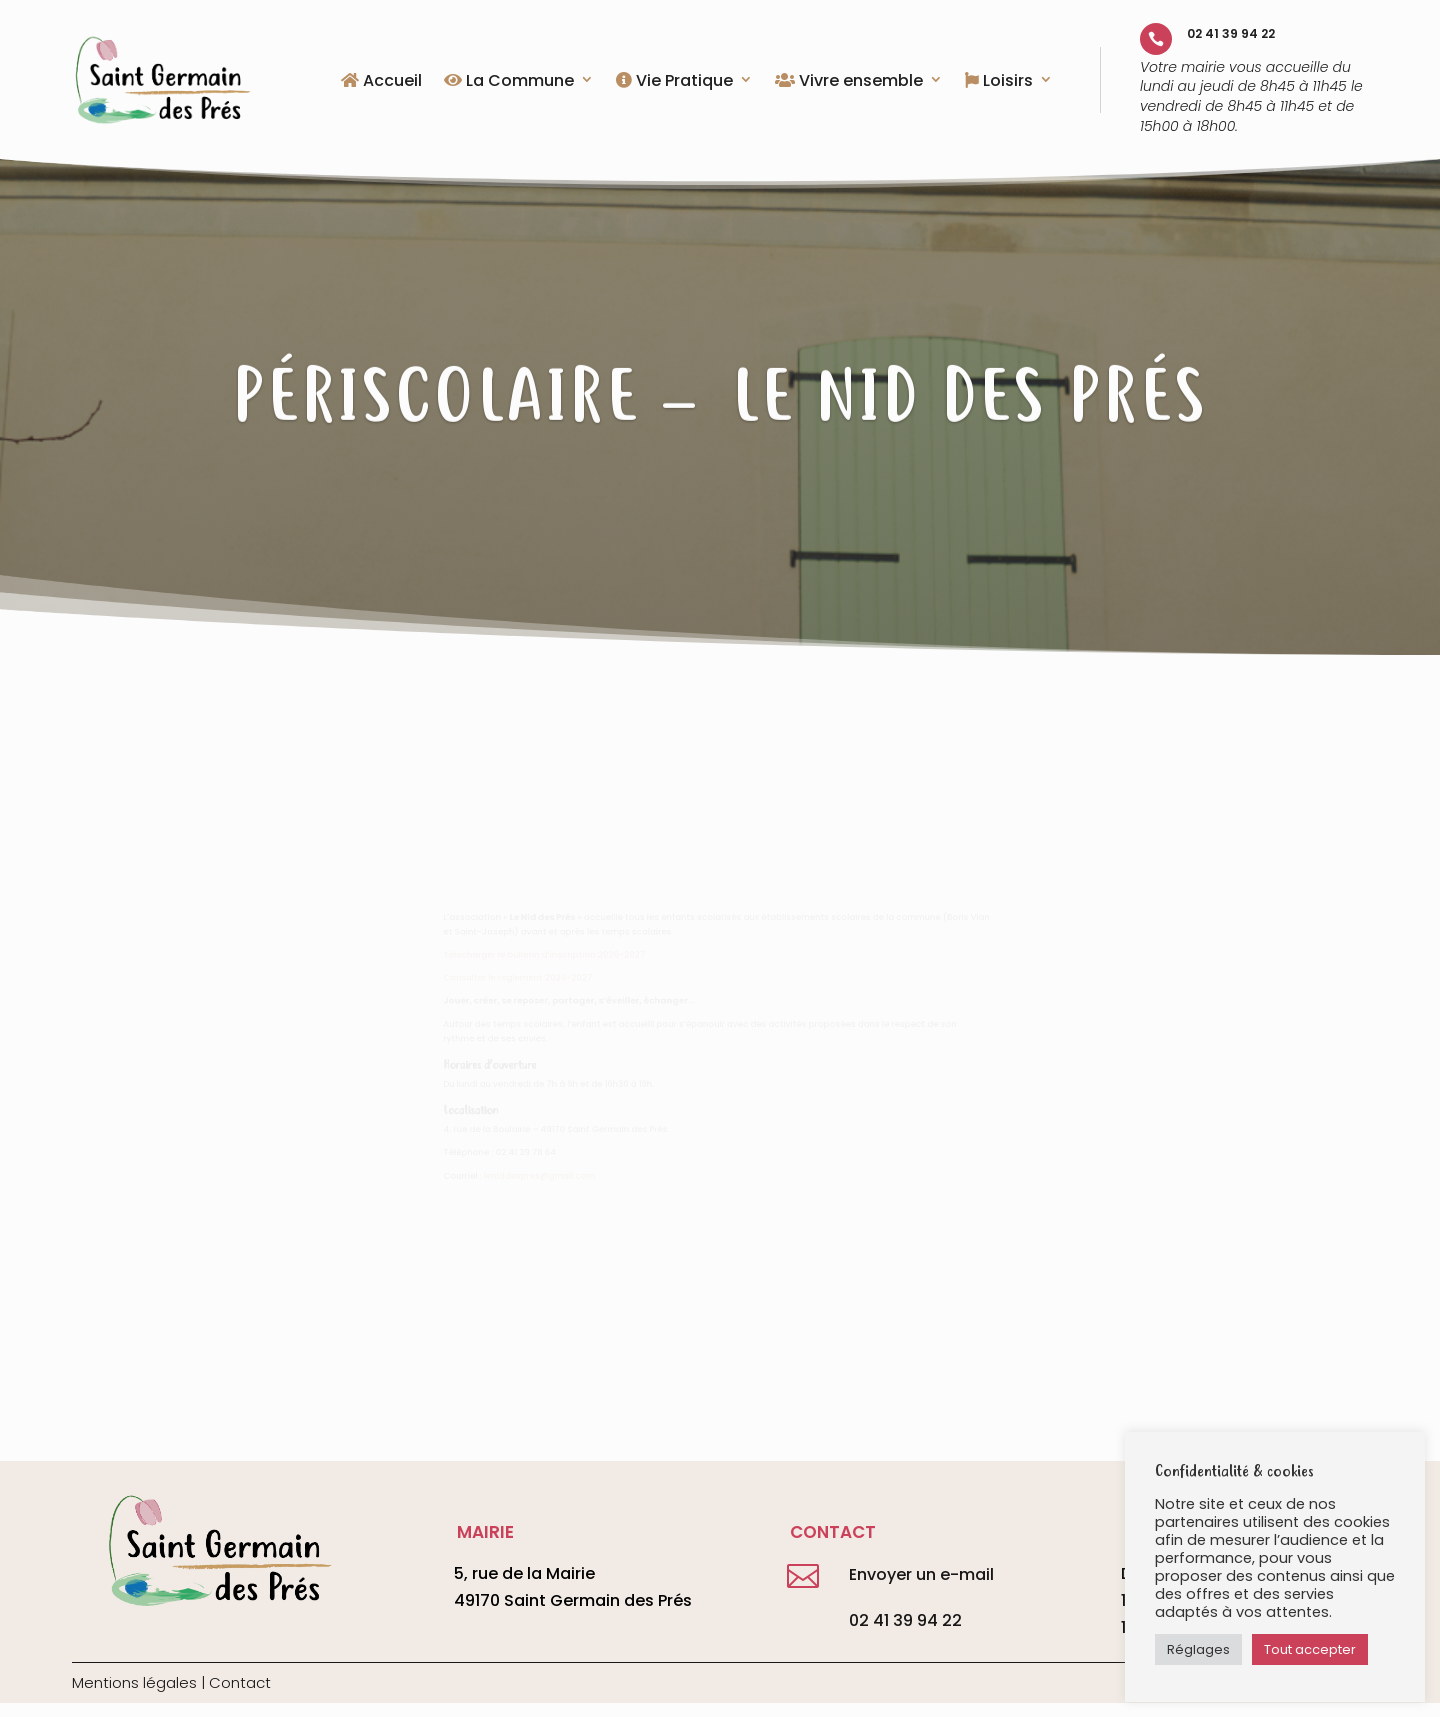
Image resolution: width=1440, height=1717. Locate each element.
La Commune (509, 82)
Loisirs (999, 82)
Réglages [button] (1198, 1649)
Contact (240, 1682)
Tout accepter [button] (1310, 1649)
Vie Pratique (674, 82)
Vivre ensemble (849, 82)
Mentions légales (134, 1682)
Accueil (381, 82)
